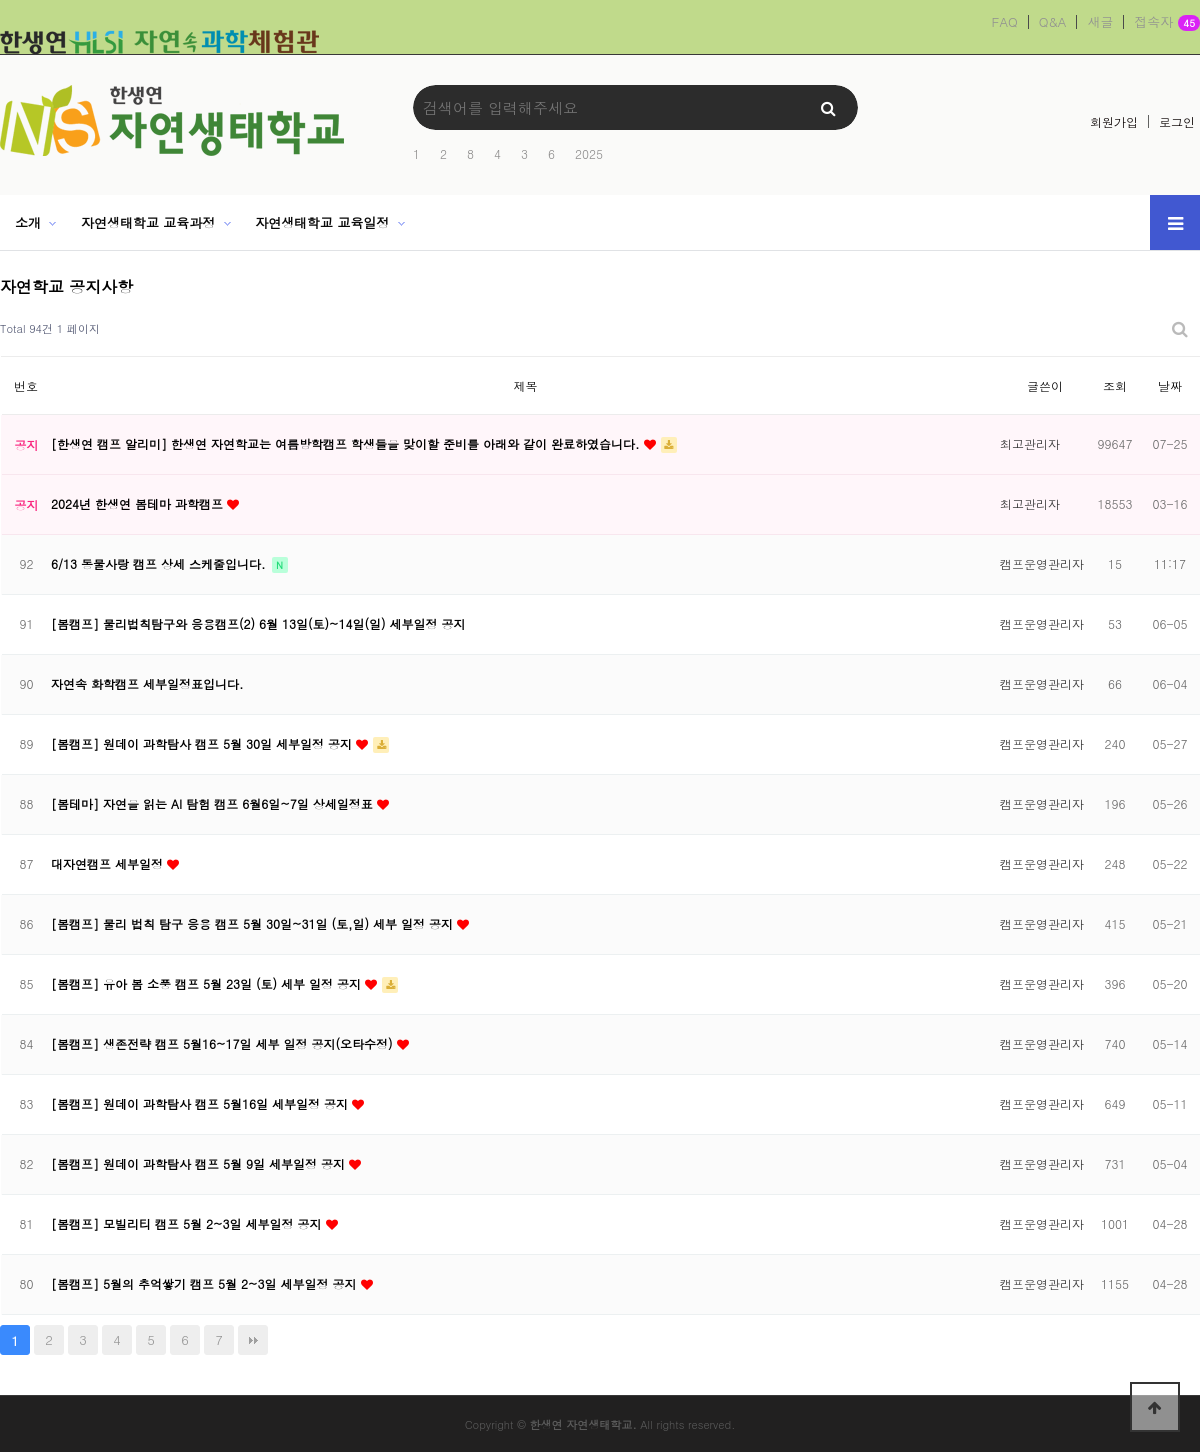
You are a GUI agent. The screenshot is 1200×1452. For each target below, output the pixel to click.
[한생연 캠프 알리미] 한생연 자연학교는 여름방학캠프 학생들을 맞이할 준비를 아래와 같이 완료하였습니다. (347, 443)
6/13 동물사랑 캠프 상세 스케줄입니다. (160, 563)
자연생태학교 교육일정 (322, 222)
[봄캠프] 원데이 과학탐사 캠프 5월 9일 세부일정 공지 (200, 1163)
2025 (589, 153)
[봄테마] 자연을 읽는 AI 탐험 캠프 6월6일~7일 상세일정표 (214, 803)
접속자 (1167, 23)
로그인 (1177, 121)
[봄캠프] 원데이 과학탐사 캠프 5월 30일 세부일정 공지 (203, 743)
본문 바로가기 (0, 0)
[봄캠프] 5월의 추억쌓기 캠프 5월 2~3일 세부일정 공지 (206, 1283)
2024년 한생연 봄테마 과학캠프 (139, 503)
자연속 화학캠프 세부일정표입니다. (147, 683)
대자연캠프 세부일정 (109, 863)
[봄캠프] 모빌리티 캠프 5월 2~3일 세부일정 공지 (188, 1223)
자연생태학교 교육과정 (148, 222)
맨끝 (253, 1340)
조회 (1115, 385)
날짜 (1170, 385)
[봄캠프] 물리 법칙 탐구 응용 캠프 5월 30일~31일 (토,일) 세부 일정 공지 (254, 923)
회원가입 (1114, 121)
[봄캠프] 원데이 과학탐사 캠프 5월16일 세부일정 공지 (201, 1103)
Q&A (1053, 22)
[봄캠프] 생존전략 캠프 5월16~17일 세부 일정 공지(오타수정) (224, 1043)
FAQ (1005, 22)
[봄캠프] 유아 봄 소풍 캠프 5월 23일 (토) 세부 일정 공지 (208, 983)
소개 (28, 222)
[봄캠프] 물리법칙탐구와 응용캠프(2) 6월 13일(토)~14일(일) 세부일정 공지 (258, 623)
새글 (1100, 22)
